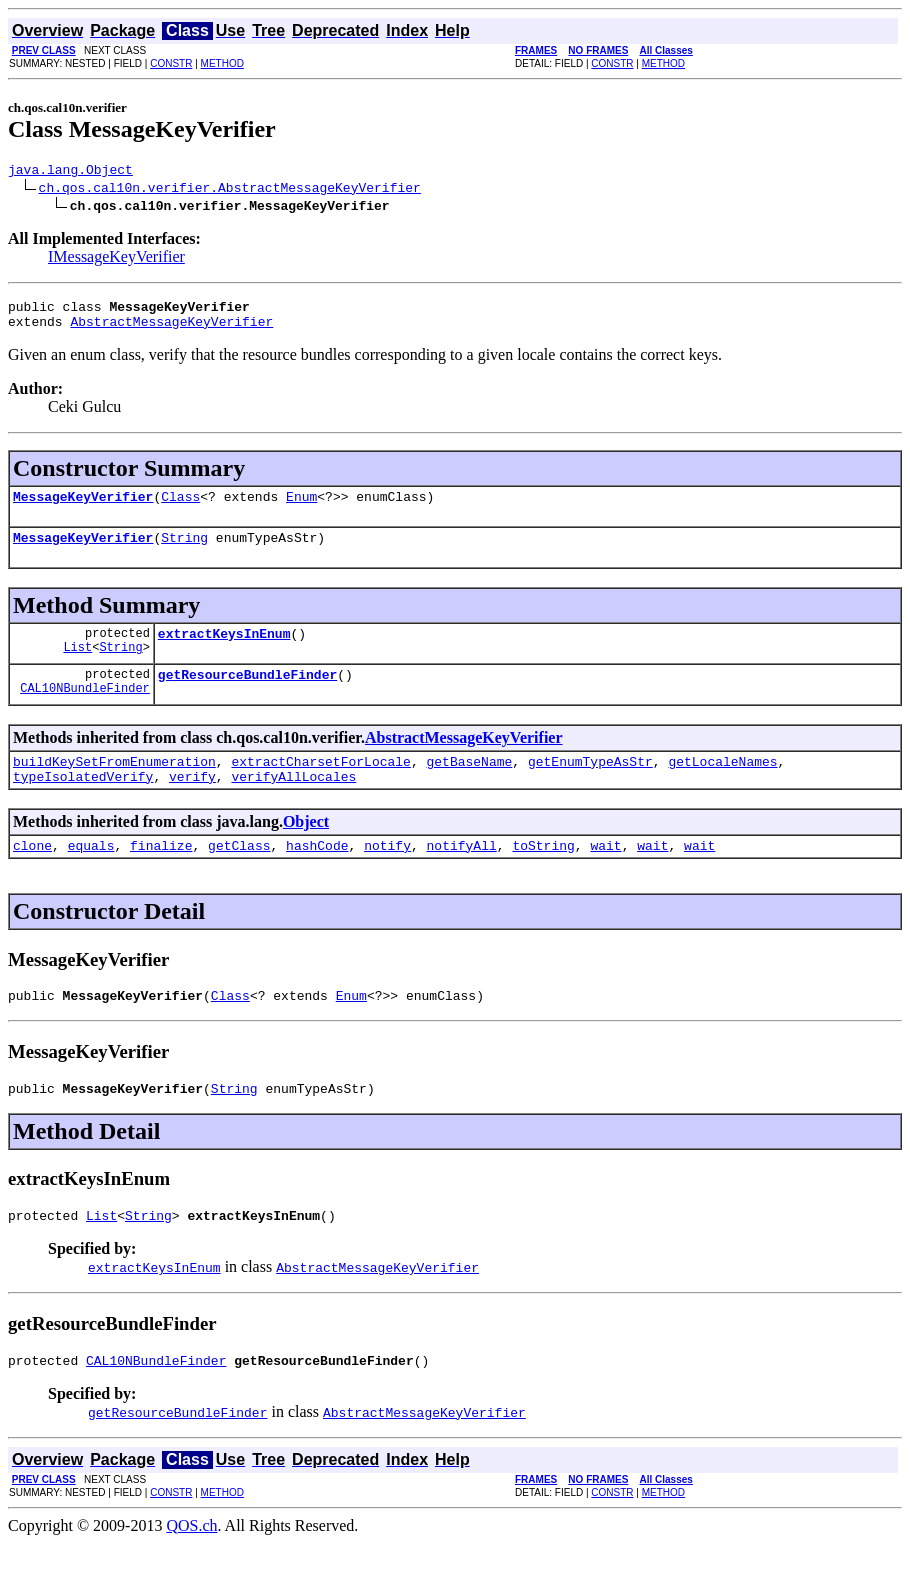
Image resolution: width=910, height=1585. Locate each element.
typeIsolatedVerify (83, 803)
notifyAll (462, 875)
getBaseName (469, 785)
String (184, 552)
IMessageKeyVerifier (116, 259)
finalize (161, 875)
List (77, 667)
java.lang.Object (70, 172)
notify (387, 875)
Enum (301, 508)
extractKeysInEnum (224, 651)
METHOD (222, 63)
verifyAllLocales (293, 803)
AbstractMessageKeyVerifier (171, 330)
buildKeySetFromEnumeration (114, 785)
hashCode (317, 875)
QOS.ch (191, 1567)
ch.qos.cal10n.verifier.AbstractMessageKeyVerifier (230, 190)
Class (180, 508)
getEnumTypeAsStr (590, 785)
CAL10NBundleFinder (85, 711)
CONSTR (171, 63)
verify (192, 803)
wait (605, 875)
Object (306, 848)
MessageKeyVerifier (83, 508)
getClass (239, 875)
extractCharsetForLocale (320, 785)
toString (543, 875)
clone (32, 875)
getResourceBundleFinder (247, 695)
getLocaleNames (722, 785)
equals (91, 875)
